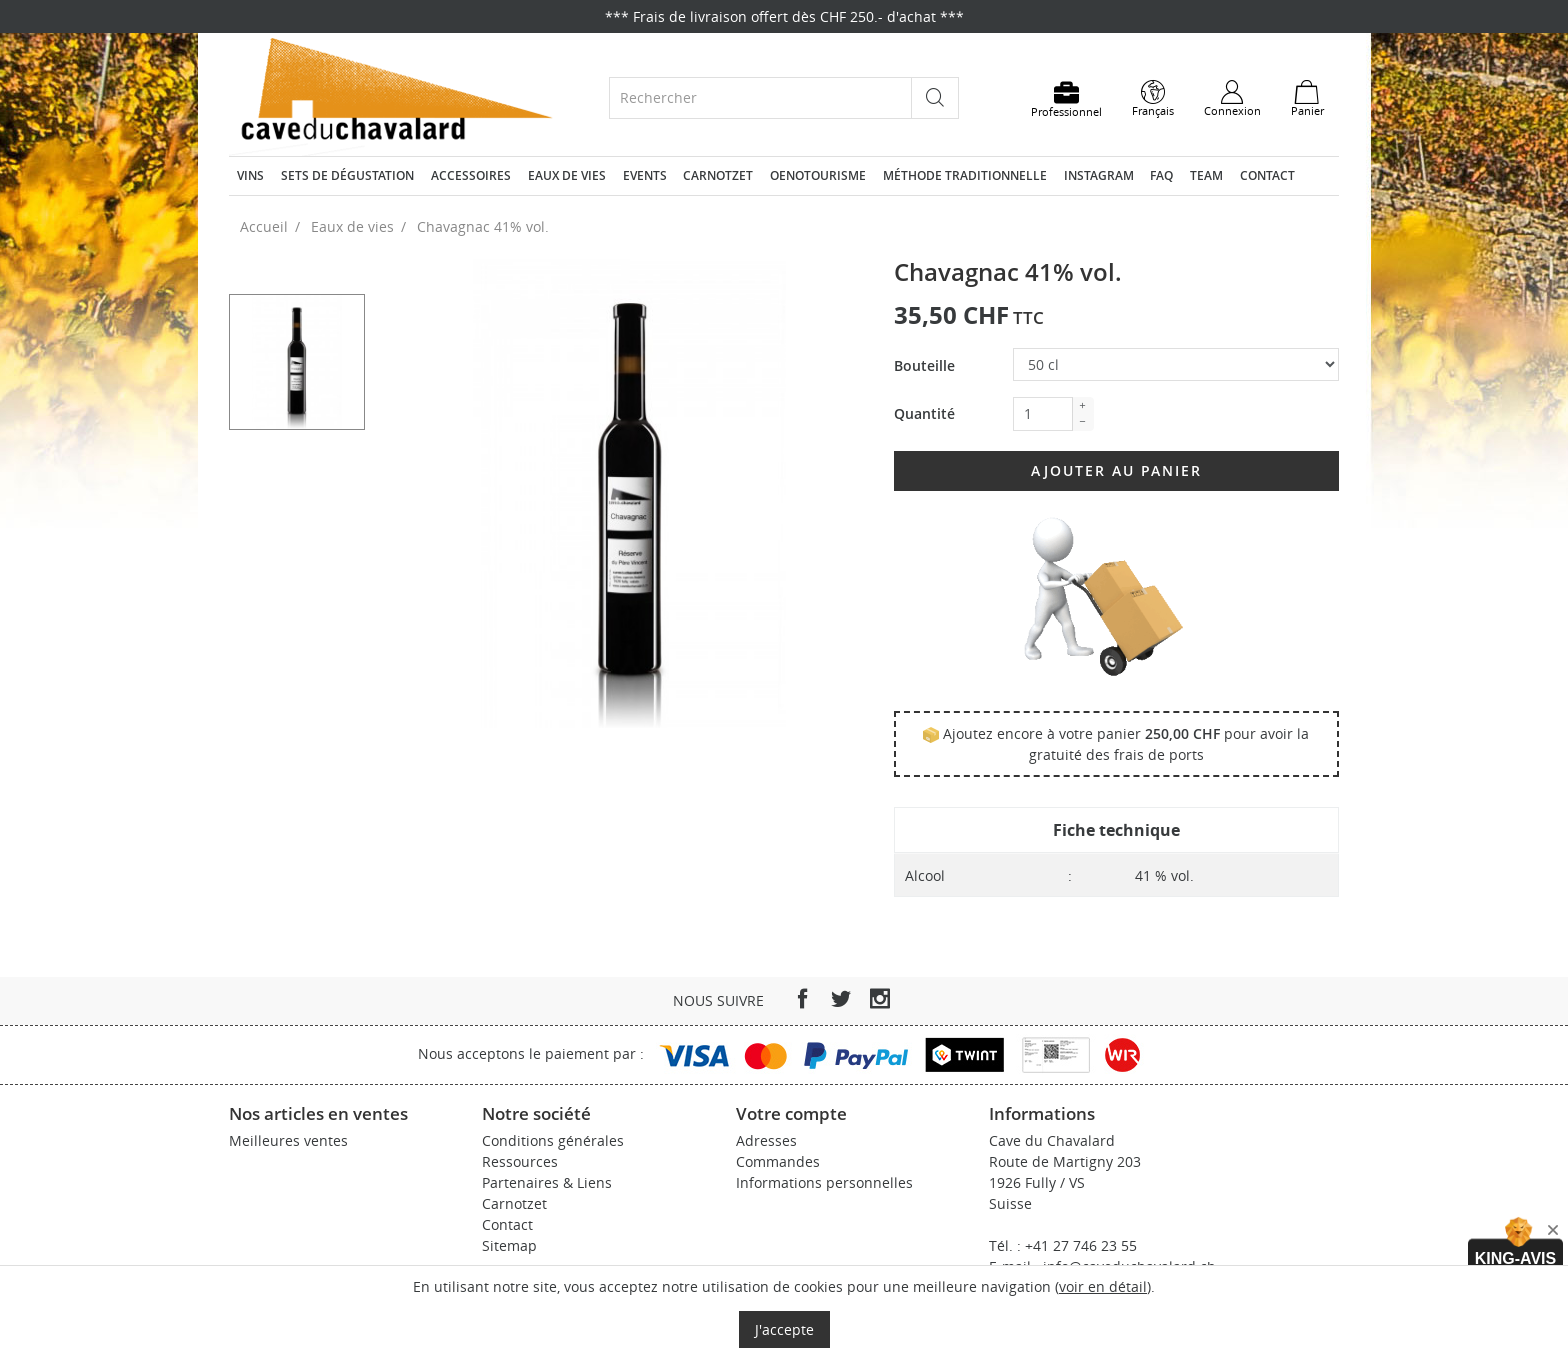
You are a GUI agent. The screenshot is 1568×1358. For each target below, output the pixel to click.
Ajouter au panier (1116, 470)
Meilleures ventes (288, 1140)
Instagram (1099, 175)
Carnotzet (718, 175)
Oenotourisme (818, 175)
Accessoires (471, 175)
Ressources (520, 1161)
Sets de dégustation (347, 175)
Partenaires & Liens (547, 1182)
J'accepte (784, 1329)
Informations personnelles (824, 1182)
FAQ (1161, 175)
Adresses (766, 1140)
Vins (250, 175)
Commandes (778, 1161)
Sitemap (509, 1245)
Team (1206, 175)
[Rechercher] (760, 97)
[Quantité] (1043, 414)
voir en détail (1103, 1286)
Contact (1267, 175)
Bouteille (924, 365)
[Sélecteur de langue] (1153, 99)
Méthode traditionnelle (965, 175)
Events (645, 175)
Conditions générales (553, 1140)
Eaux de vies (567, 175)
